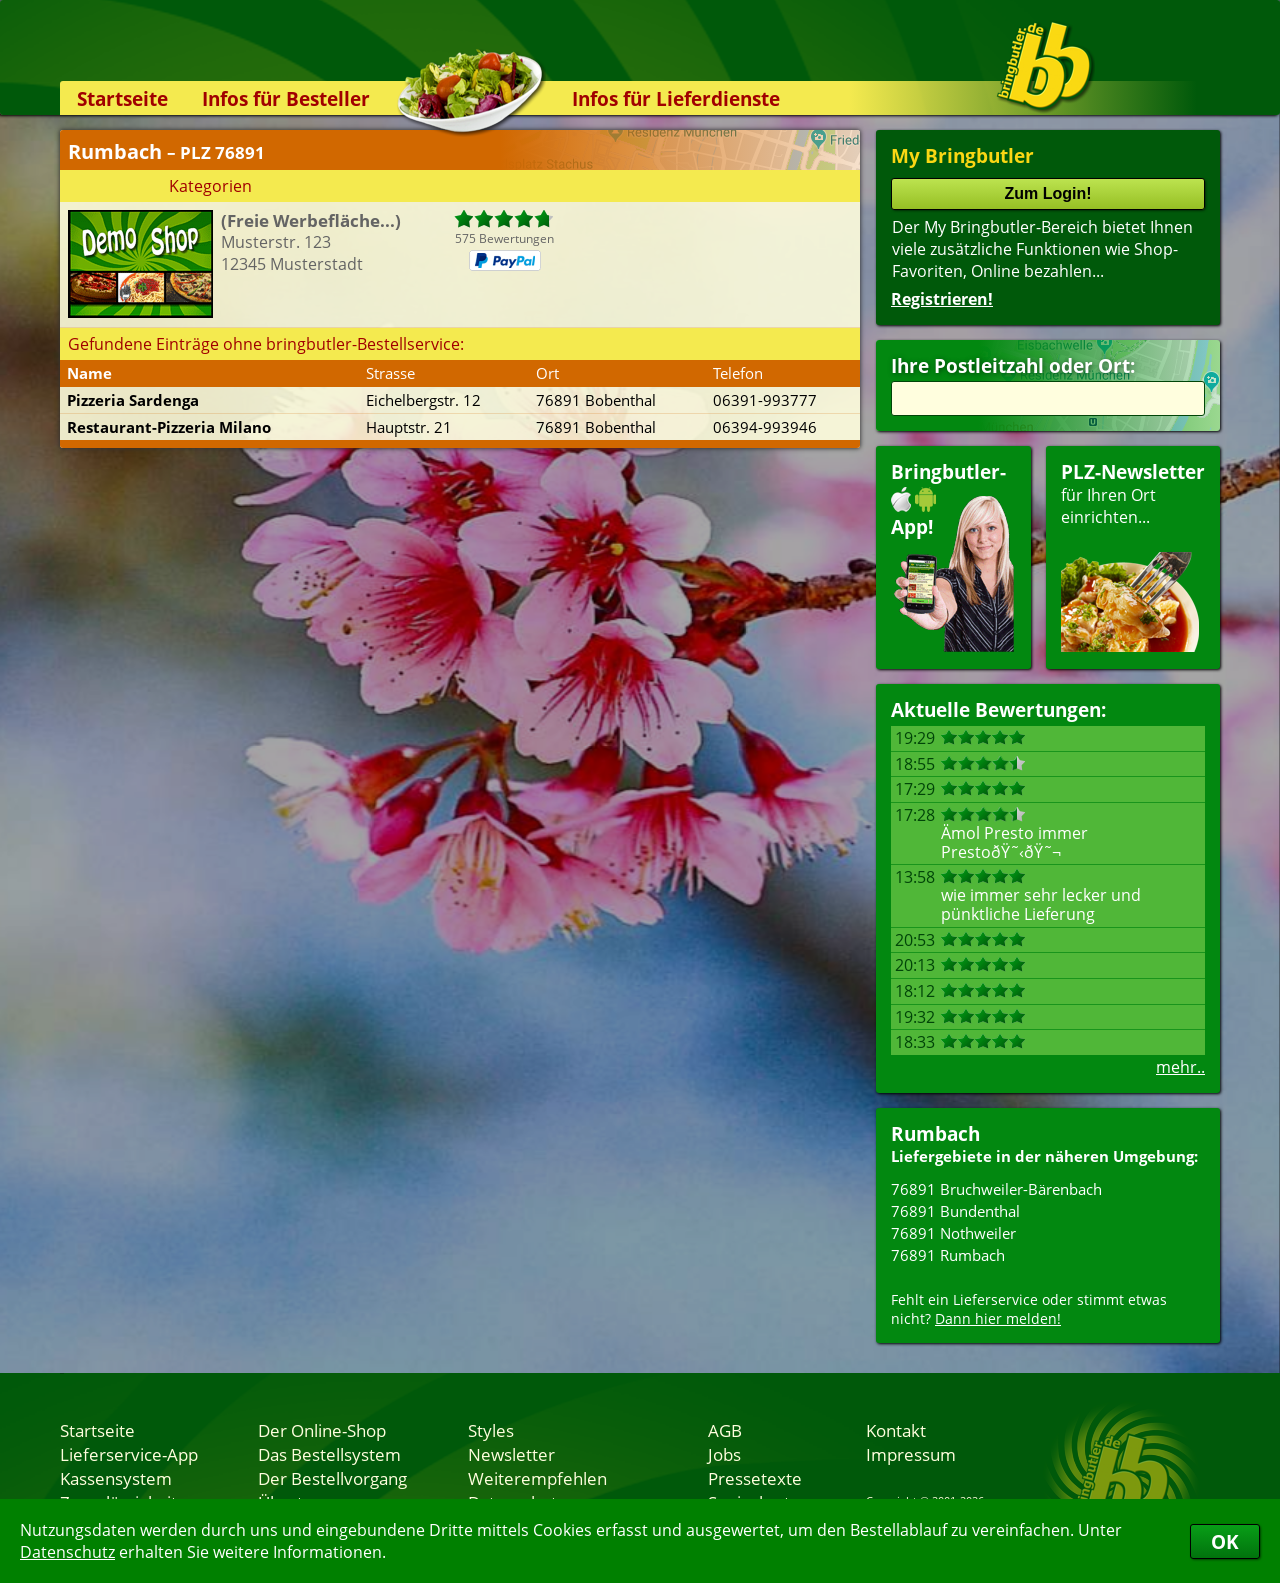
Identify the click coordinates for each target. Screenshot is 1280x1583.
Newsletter (511, 1454)
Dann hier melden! (998, 1318)
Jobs (724, 1454)
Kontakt (896, 1430)
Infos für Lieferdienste (676, 98)
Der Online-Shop (322, 1430)
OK (1225, 1541)
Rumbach (935, 1133)
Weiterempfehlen (537, 1478)
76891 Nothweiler (953, 1233)
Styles (491, 1430)
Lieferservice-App (129, 1454)
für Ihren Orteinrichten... (1133, 555)
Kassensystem (116, 1478)
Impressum (911, 1454)
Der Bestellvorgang (332, 1478)
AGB (725, 1430)
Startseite (122, 98)
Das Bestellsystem (329, 1454)
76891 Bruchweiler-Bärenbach (996, 1189)
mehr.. (1180, 1067)
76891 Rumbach (948, 1255)
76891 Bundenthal (955, 1211)
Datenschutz (67, 1552)
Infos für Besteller (286, 98)
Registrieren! (942, 299)
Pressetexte (755, 1478)
